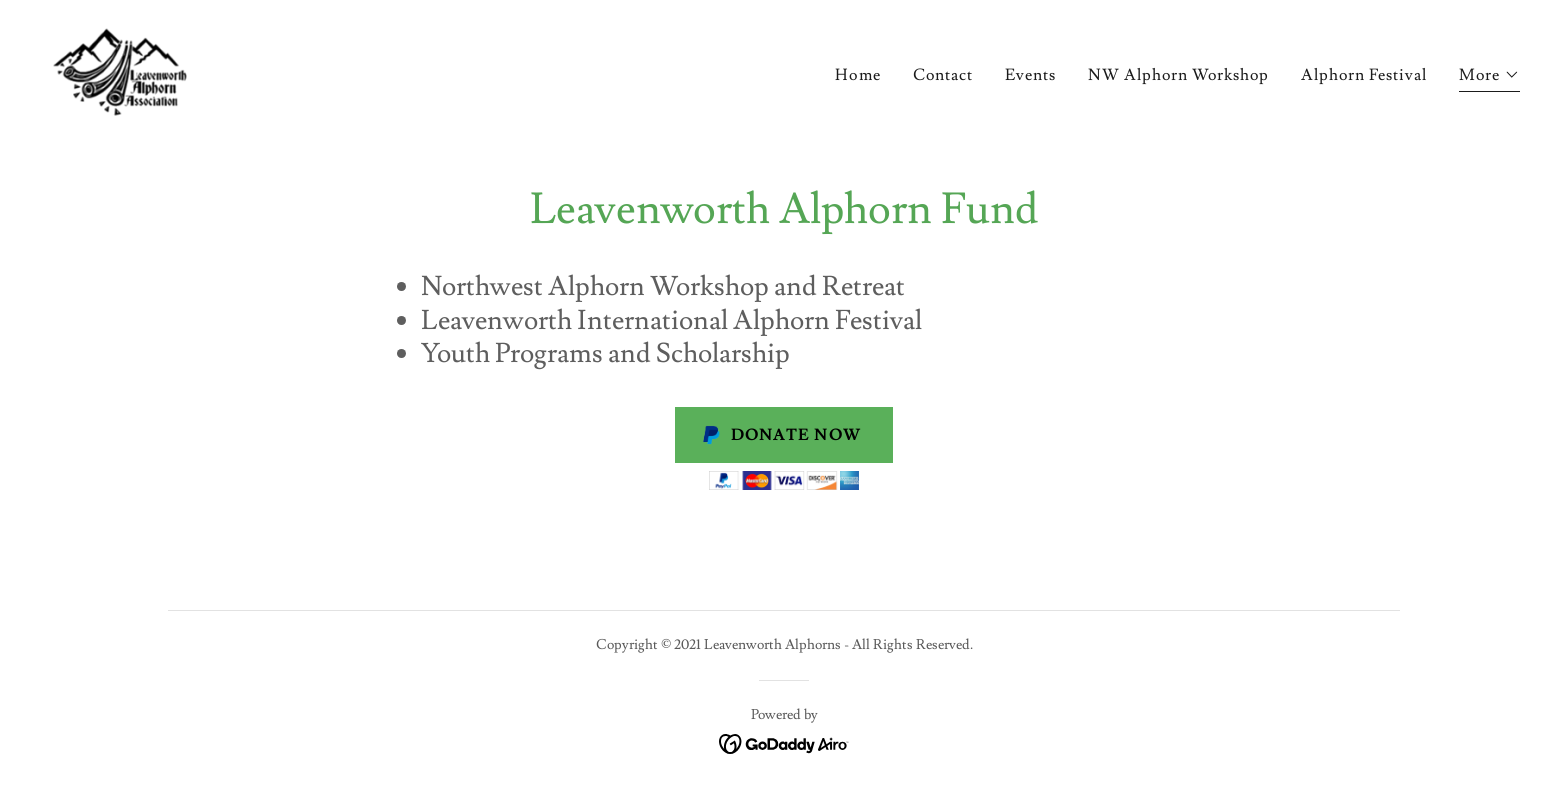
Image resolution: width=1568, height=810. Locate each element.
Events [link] (1030, 75)
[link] (120, 68)
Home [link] (857, 75)
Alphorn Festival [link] (1364, 75)
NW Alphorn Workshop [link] (1178, 75)
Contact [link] (943, 75)
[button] (1489, 77)
